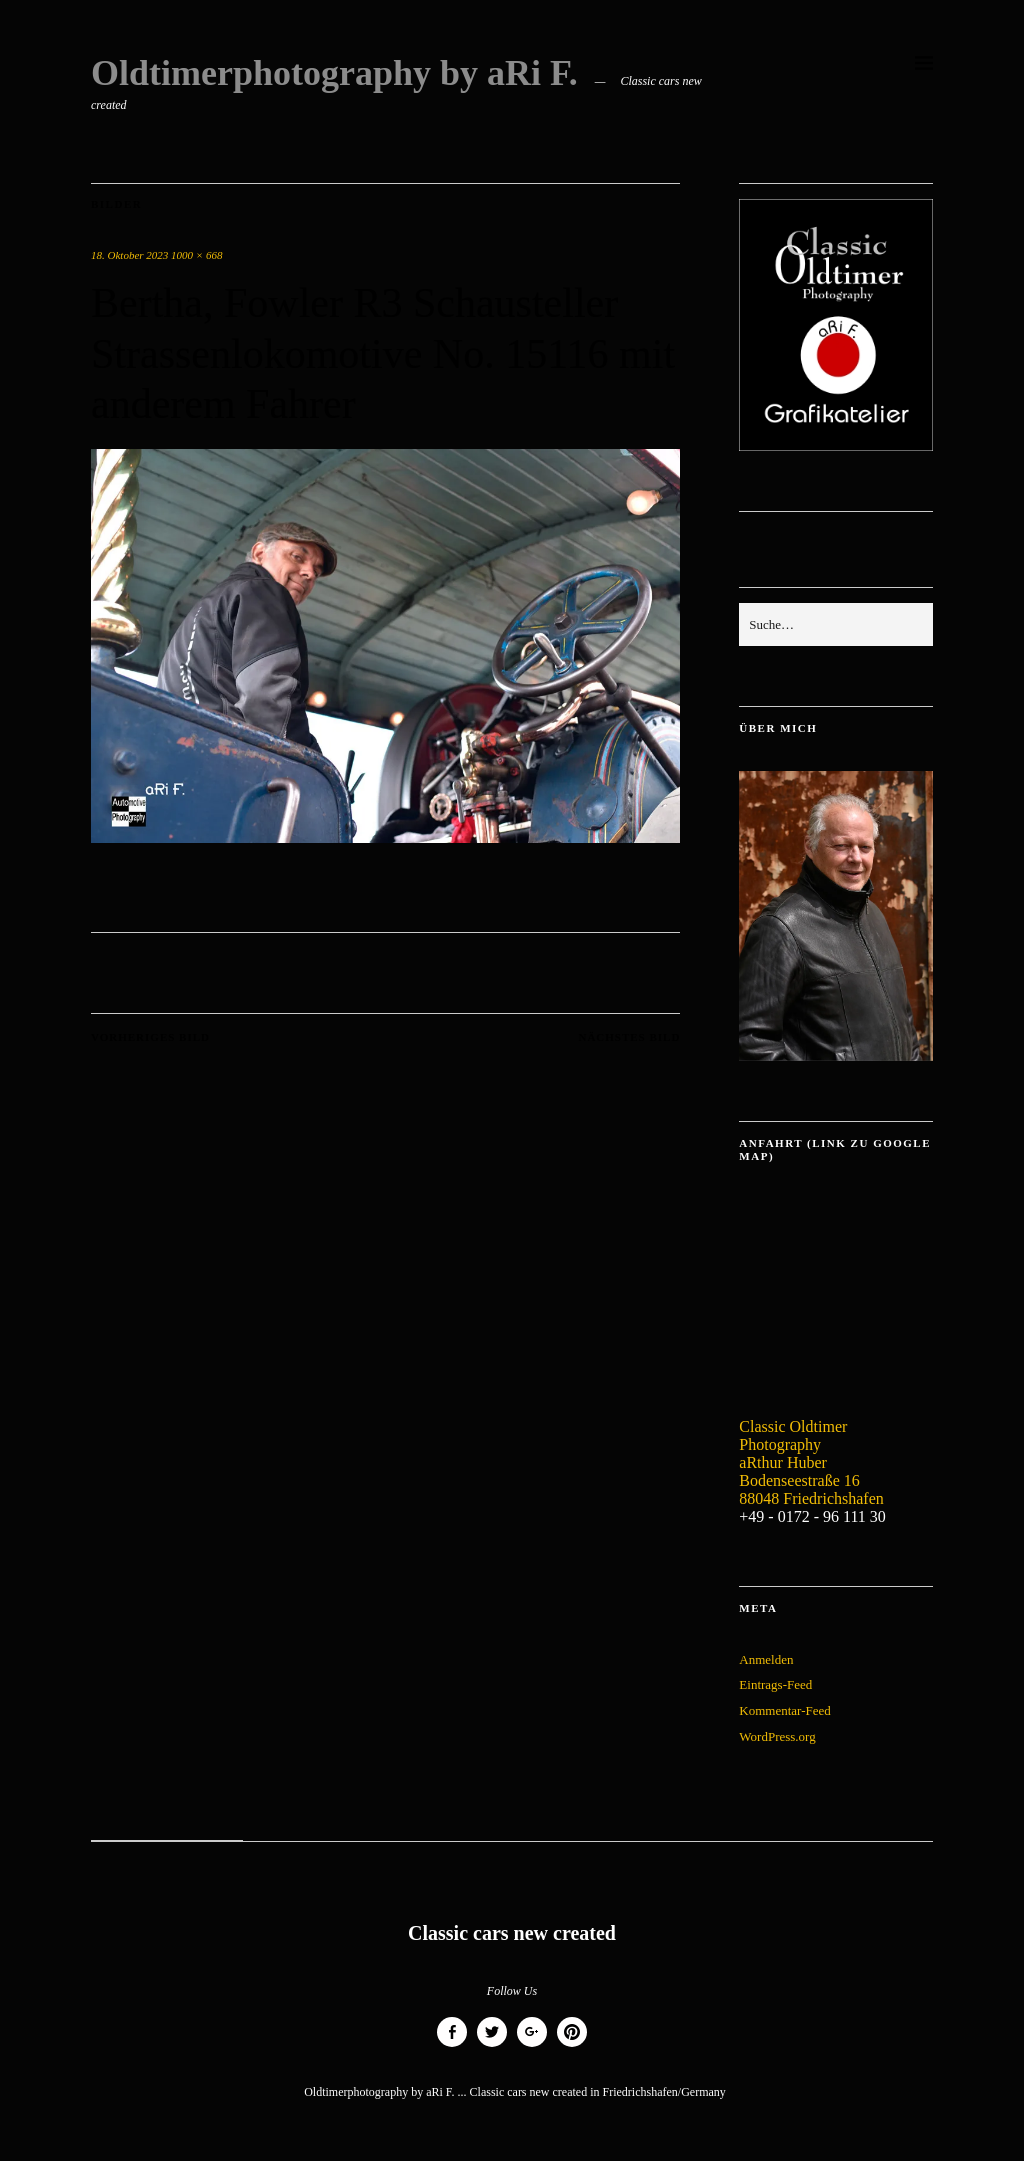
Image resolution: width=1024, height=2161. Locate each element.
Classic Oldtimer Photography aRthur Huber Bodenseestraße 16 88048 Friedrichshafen (811, 1462)
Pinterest (572, 2046)
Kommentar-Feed (784, 1710)
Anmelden (766, 1659)
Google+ (532, 2046)
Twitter (492, 2046)
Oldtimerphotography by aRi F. (334, 73)
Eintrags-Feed (775, 1684)
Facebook (452, 2046)
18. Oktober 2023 (129, 255)
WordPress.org (777, 1736)
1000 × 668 (196, 255)
